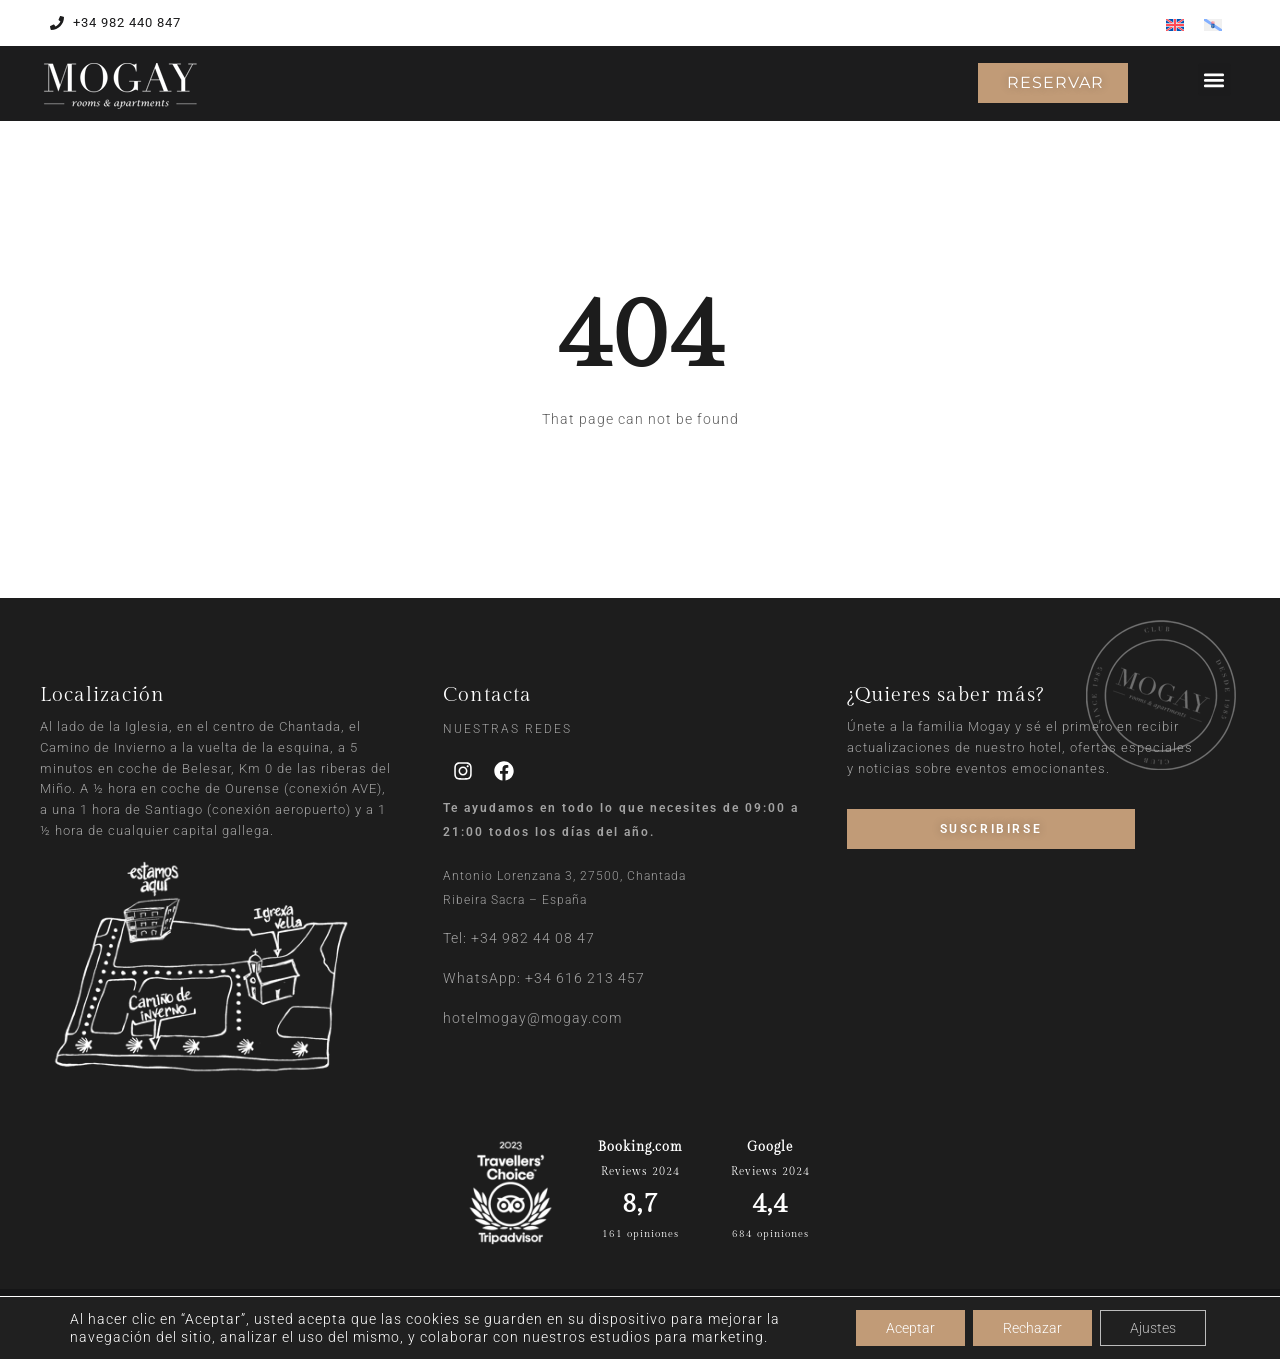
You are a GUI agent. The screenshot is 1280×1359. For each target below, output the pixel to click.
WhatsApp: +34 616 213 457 (544, 978)
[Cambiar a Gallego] (1213, 24)
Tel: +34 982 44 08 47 (519, 938)
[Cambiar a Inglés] (1175, 24)
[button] (1214, 79)
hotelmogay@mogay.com (532, 1018)
